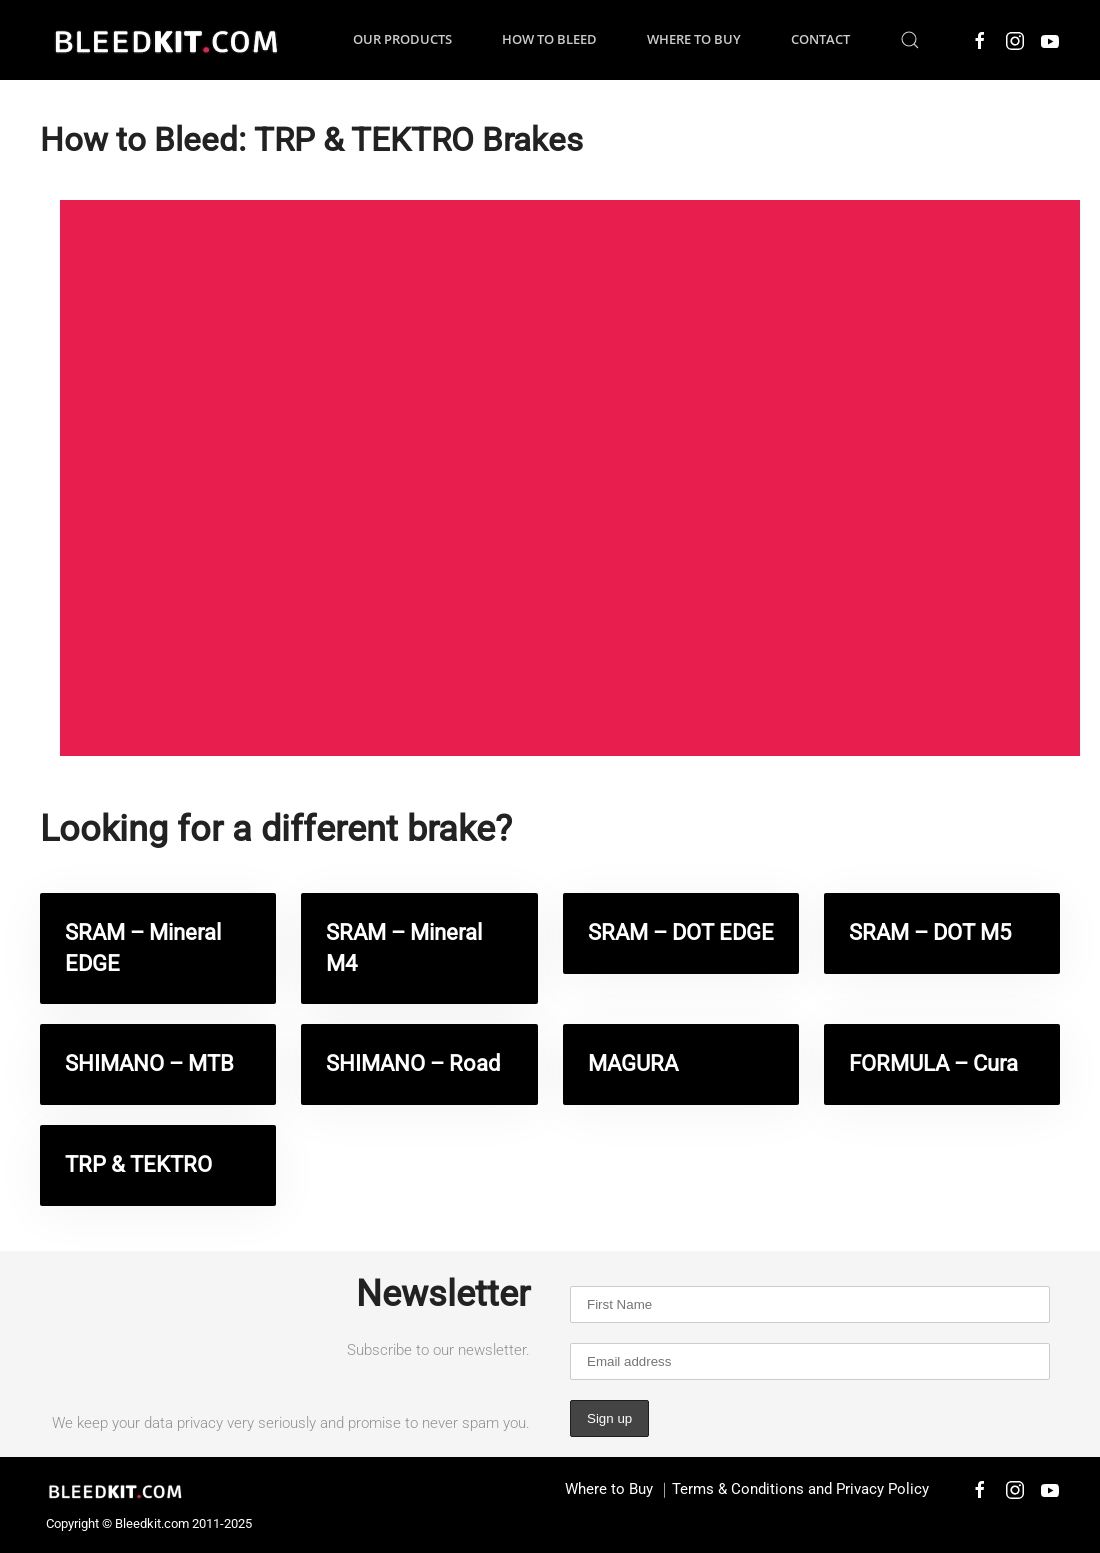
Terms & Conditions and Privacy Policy (800, 1489)
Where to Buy (694, 39)
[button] (910, 40)
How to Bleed (549, 39)
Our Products (402, 39)
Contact (820, 39)
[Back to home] (165, 40)
